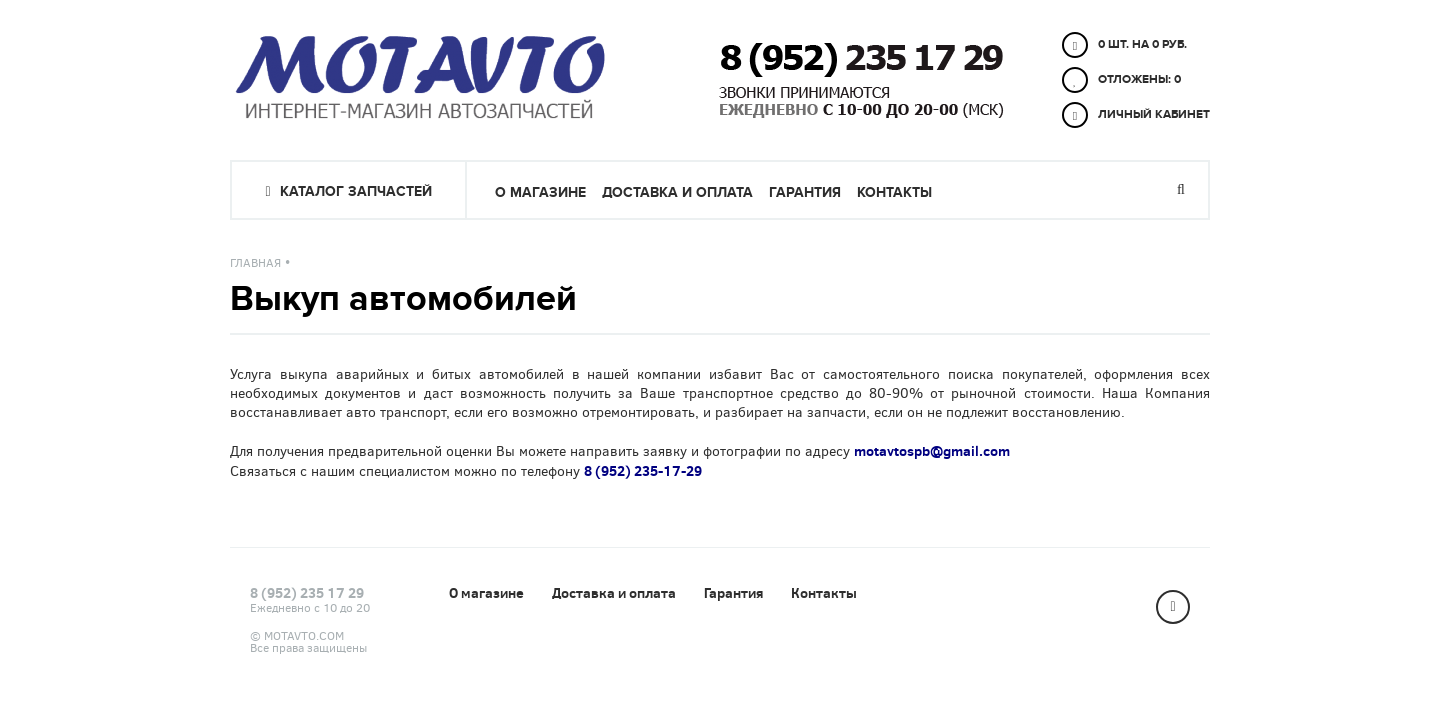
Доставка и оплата (677, 192)
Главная (255, 263)
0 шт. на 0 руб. (1124, 45)
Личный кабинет (1136, 115)
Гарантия (805, 192)
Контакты (894, 192)
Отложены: (1121, 80)
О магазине (540, 192)
